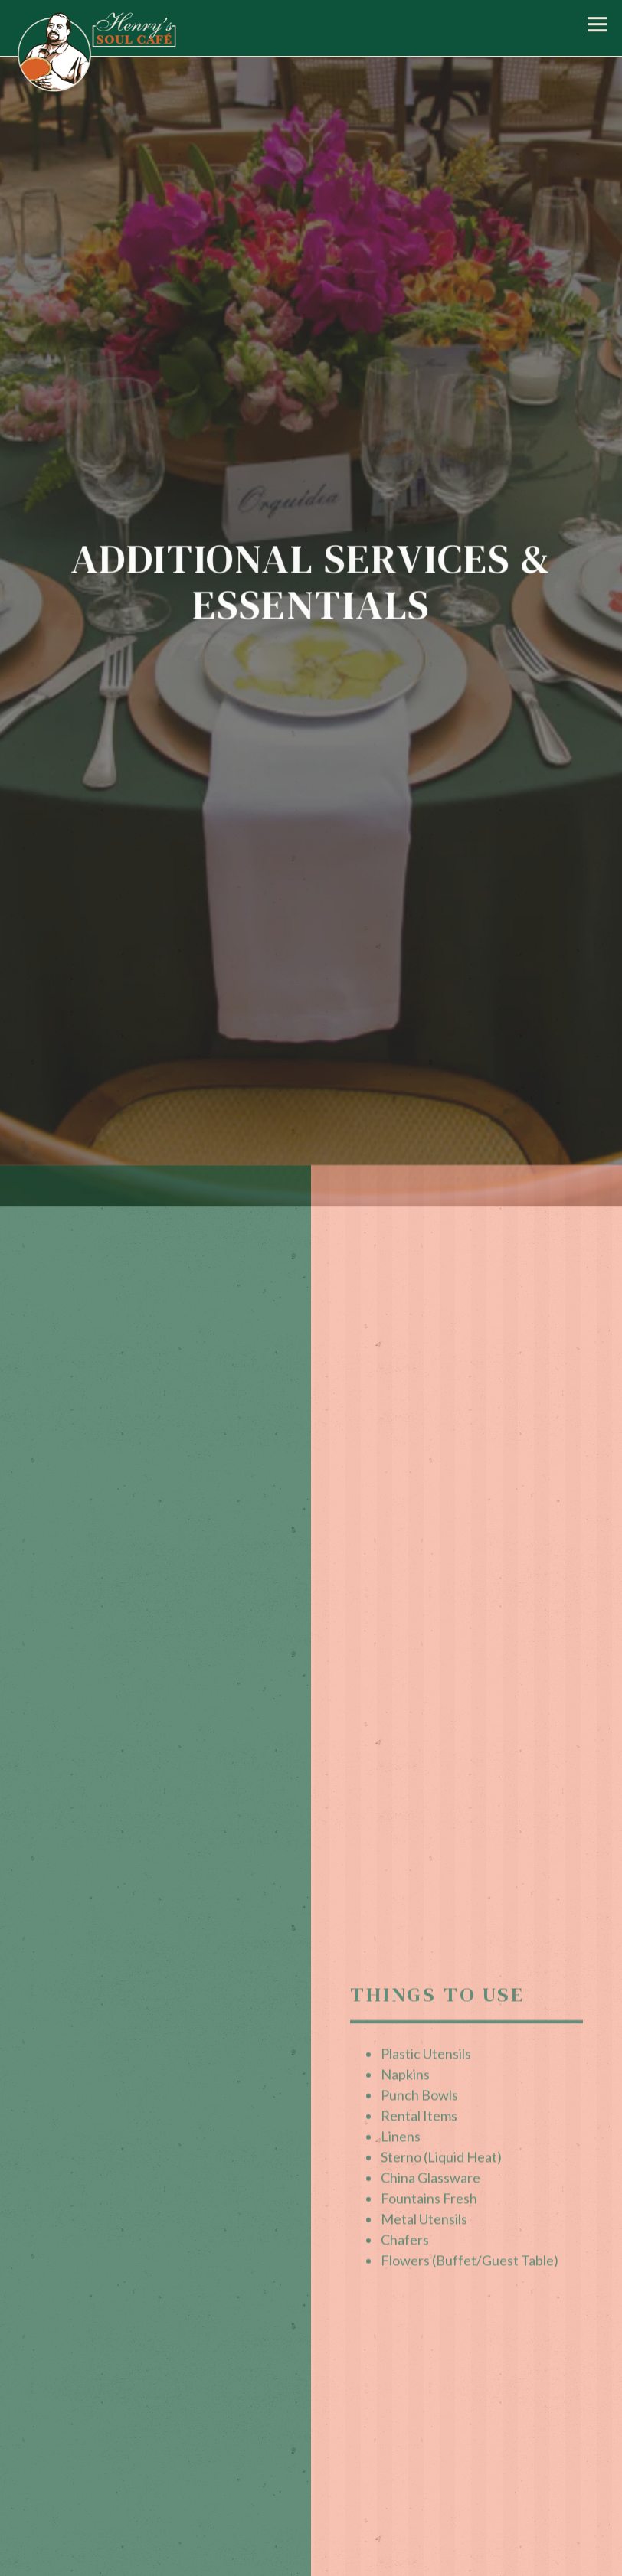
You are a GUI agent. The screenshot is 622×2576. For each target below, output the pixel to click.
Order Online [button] (311, 2561)
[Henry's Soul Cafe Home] (97, 59)
